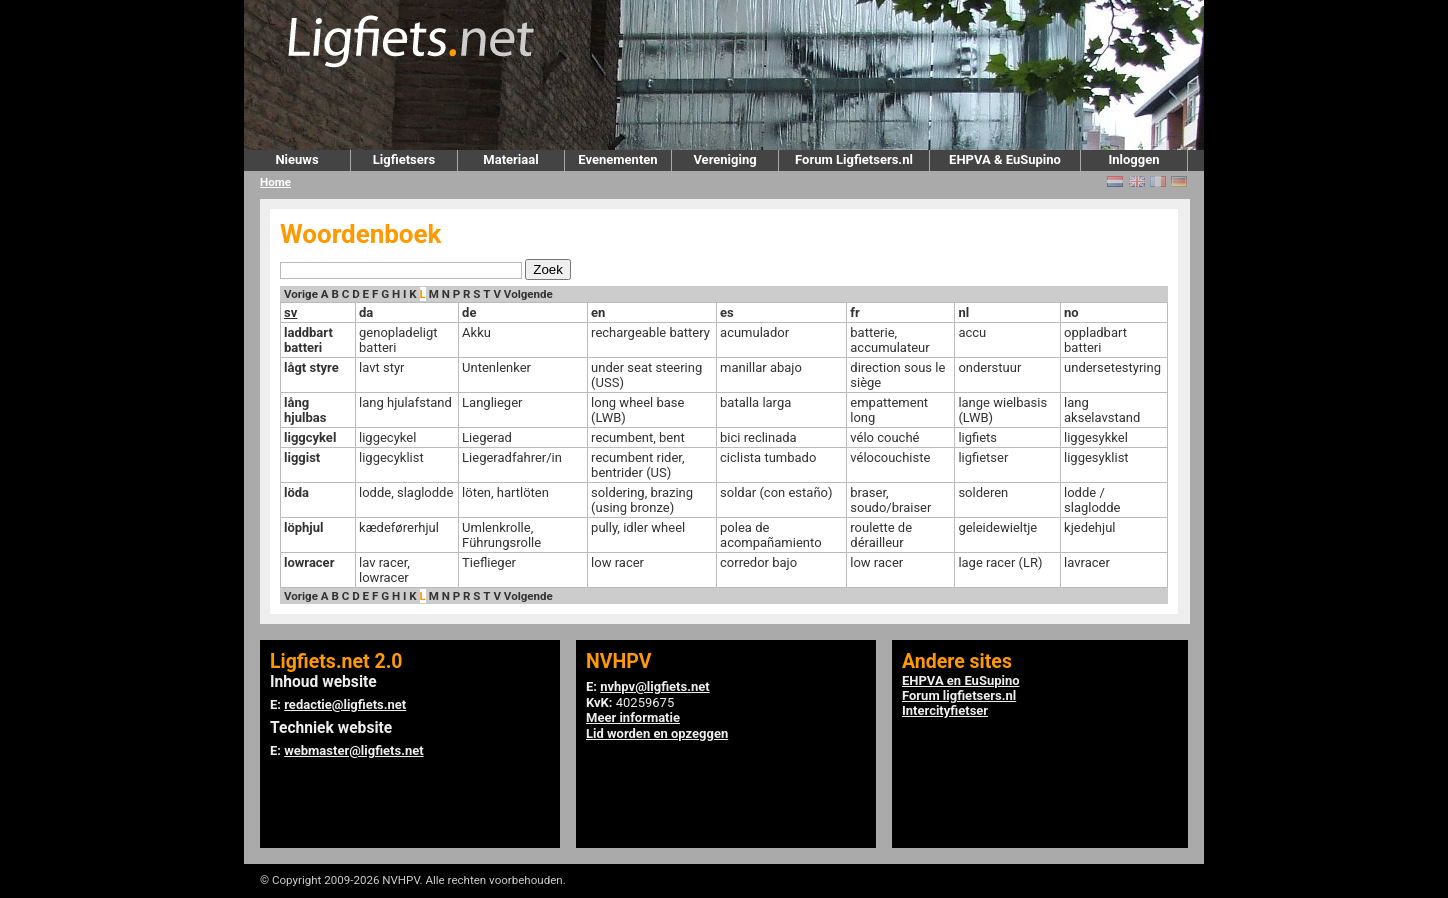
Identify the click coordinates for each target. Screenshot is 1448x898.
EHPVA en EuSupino (961, 680)
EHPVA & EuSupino (1005, 159)
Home (275, 182)
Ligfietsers (404, 159)
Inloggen (1133, 159)
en (598, 312)
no (1071, 312)
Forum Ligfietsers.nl (854, 159)
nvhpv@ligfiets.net (654, 686)
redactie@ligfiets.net (345, 704)
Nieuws (296, 159)
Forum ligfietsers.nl (959, 695)
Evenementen (617, 159)
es (727, 312)
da (366, 312)
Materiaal (510, 159)
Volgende (528, 294)
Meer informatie (633, 717)
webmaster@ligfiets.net (353, 750)
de (469, 312)
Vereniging (724, 159)
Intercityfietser (945, 710)
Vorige (301, 294)
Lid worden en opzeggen (657, 733)
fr (854, 312)
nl (963, 312)
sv (290, 312)
